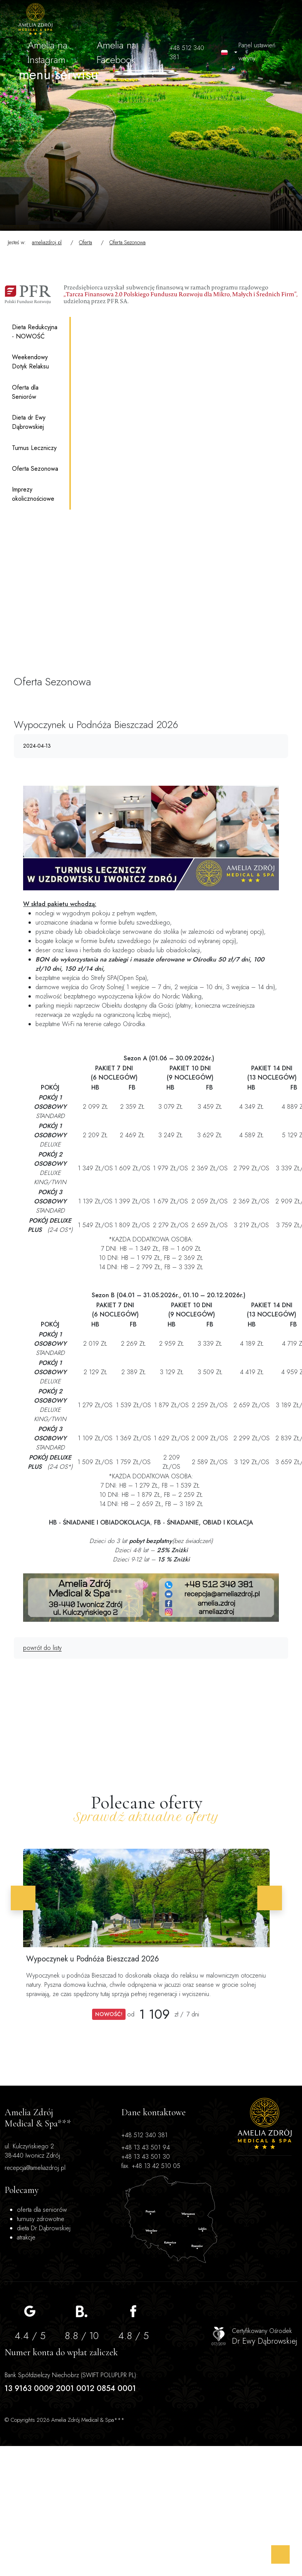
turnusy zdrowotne (232, 2155)
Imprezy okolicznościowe (33, 494)
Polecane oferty (146, 1802)
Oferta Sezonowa (127, 242)
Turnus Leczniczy (34, 447)
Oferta (85, 242)
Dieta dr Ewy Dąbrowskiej (28, 422)
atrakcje (227, 2196)
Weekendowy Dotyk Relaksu (30, 362)
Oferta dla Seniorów (25, 392)
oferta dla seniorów (230, 2137)
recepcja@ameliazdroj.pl (20, 2247)
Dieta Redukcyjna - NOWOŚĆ (34, 332)
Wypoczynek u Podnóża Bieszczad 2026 (98, 1958)
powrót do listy (41, 1647)
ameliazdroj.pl (47, 242)
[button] (29, 1898)
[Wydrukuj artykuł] (280, 746)
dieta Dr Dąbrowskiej (231, 2178)
